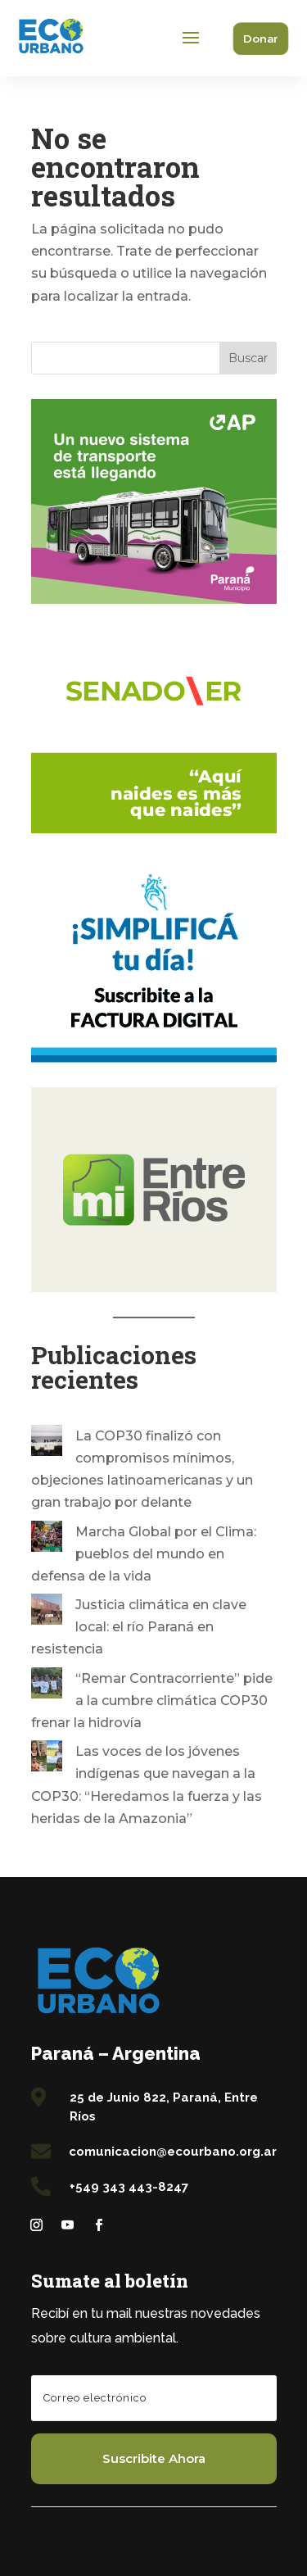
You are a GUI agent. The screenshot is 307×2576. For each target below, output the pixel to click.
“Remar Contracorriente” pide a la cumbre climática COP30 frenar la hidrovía (152, 1700)
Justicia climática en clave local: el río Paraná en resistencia (138, 1627)
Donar (260, 38)
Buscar (248, 358)
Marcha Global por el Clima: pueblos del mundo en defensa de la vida (143, 1554)
